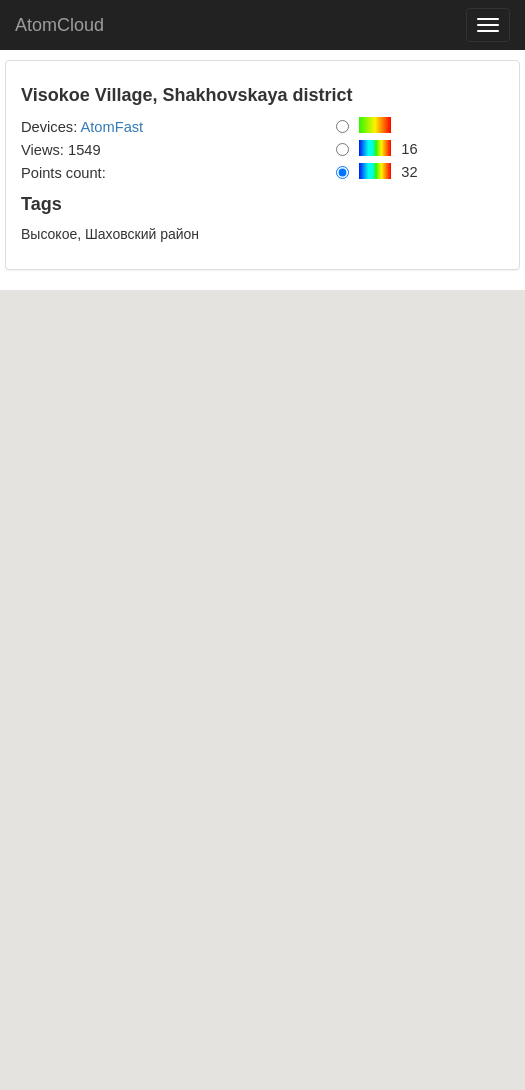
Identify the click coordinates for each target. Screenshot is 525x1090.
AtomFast (111, 127)
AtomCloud (59, 25)
